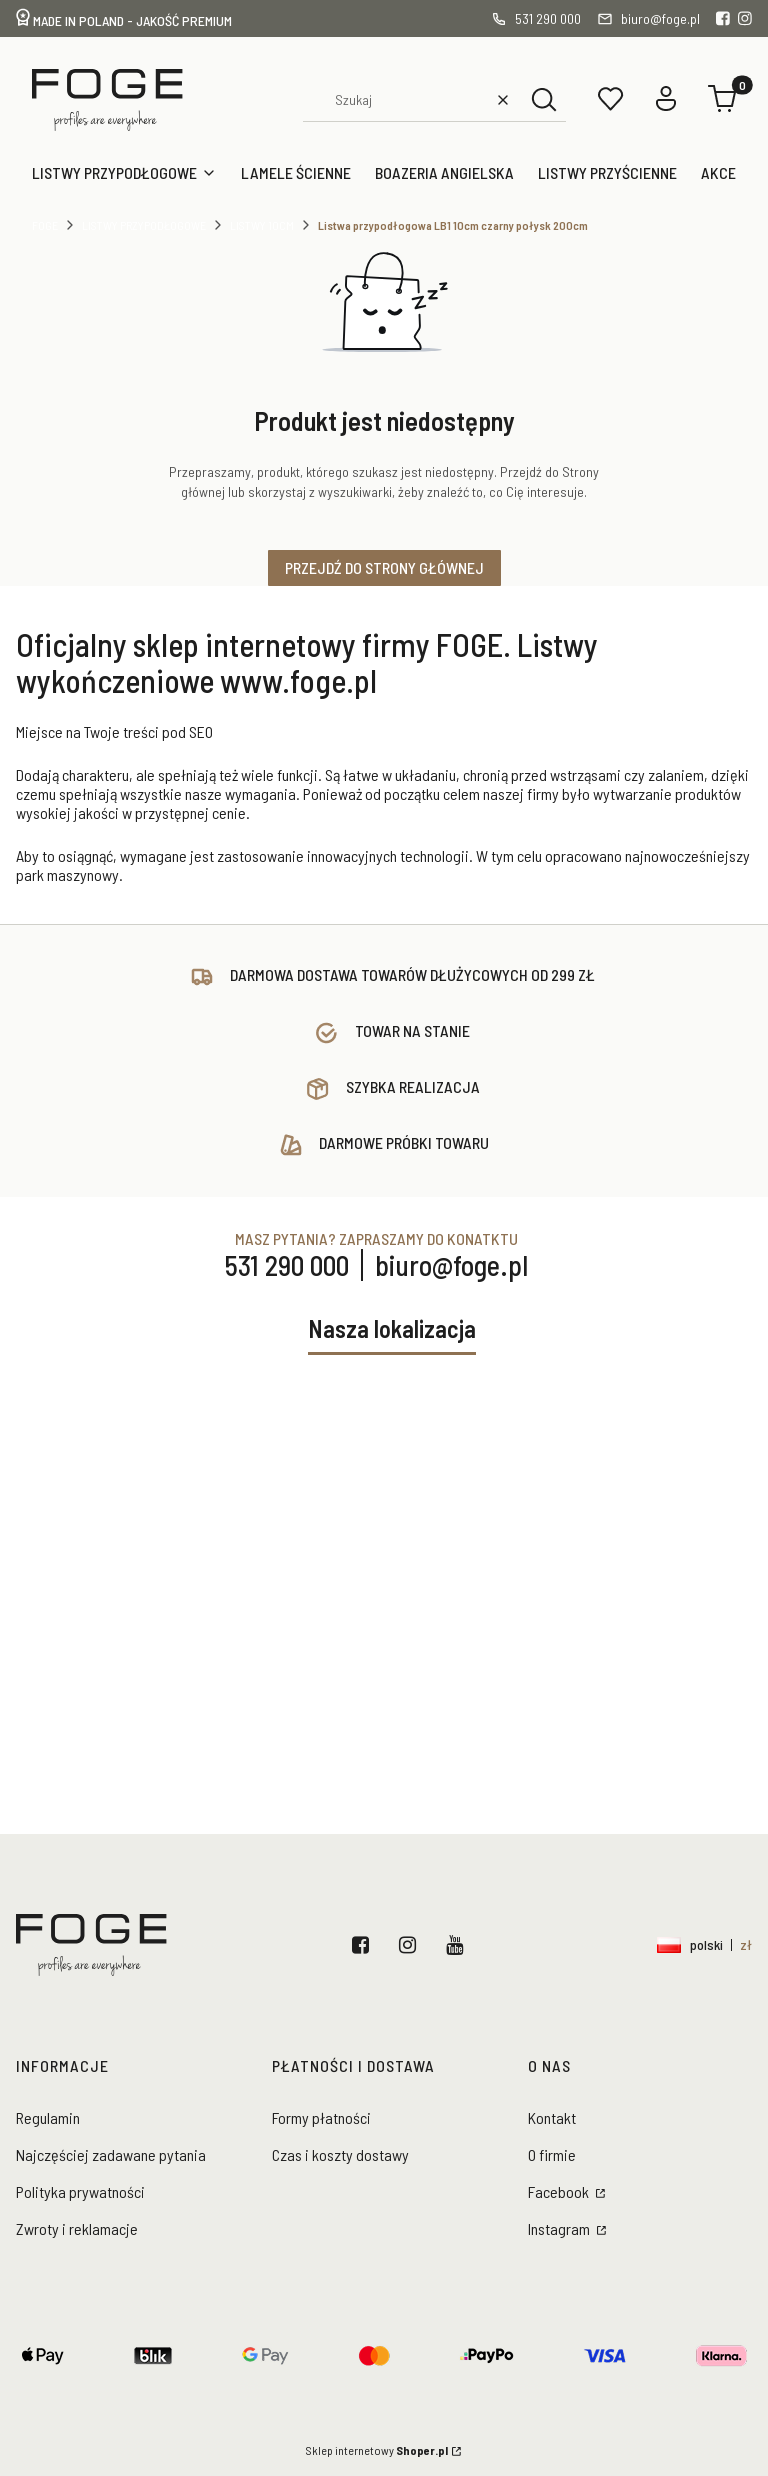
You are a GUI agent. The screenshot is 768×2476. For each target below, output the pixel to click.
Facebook (364, 1945)
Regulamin (48, 2117)
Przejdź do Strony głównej (384, 567)
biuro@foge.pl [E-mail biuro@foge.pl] (451, 1265)
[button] (544, 99)
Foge (45, 225)
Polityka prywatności (80, 2191)
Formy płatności (321, 2117)
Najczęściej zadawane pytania (111, 2154)
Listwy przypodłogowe (144, 225)
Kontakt (552, 2117)
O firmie (552, 2154)
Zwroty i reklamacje (77, 2228)
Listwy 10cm (262, 225)
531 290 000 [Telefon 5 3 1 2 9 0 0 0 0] (287, 1265)
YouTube (458, 1945)
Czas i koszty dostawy (340, 2154)
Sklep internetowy (377, 2450)
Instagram (411, 1945)
